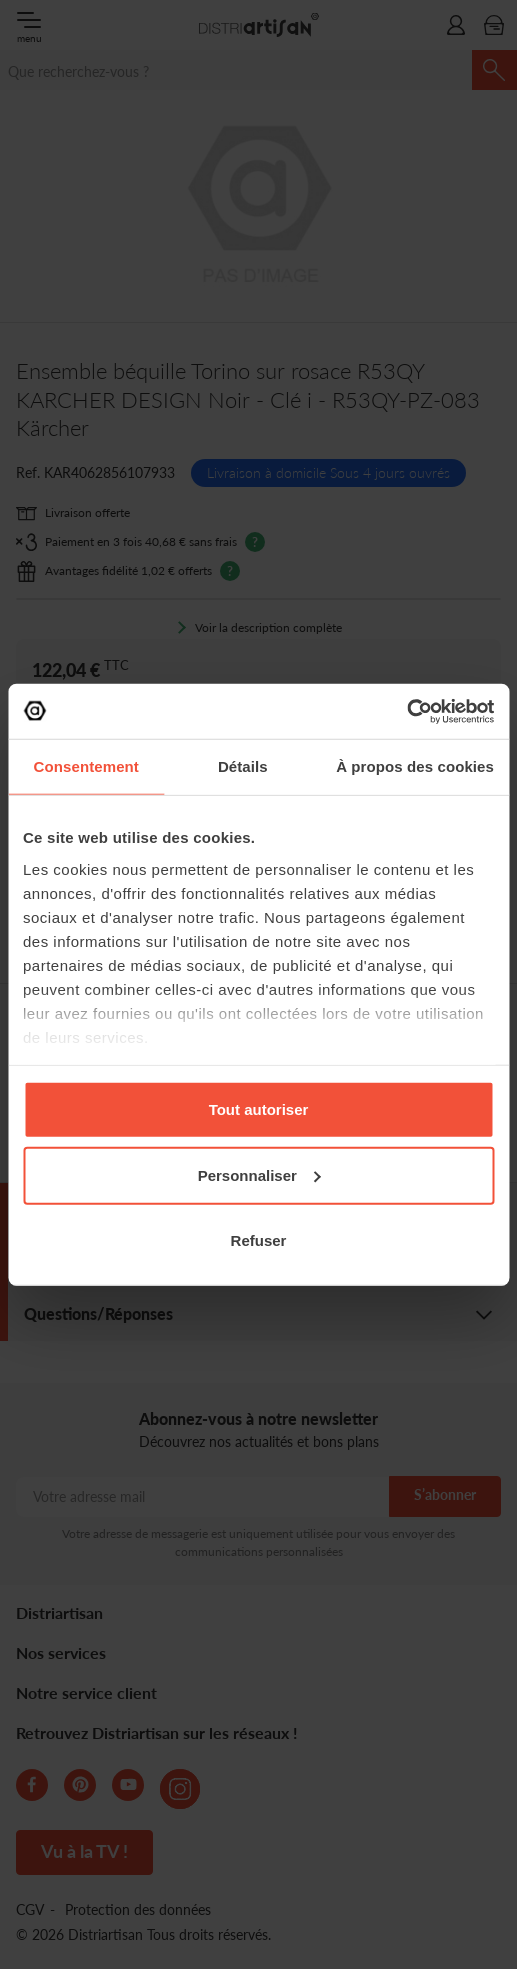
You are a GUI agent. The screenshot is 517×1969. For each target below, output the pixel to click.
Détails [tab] (243, 766)
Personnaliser (259, 1174)
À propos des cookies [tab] (415, 766)
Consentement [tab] (86, 766)
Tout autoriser (259, 1109)
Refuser (259, 1240)
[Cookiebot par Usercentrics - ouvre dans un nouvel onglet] (406, 711)
